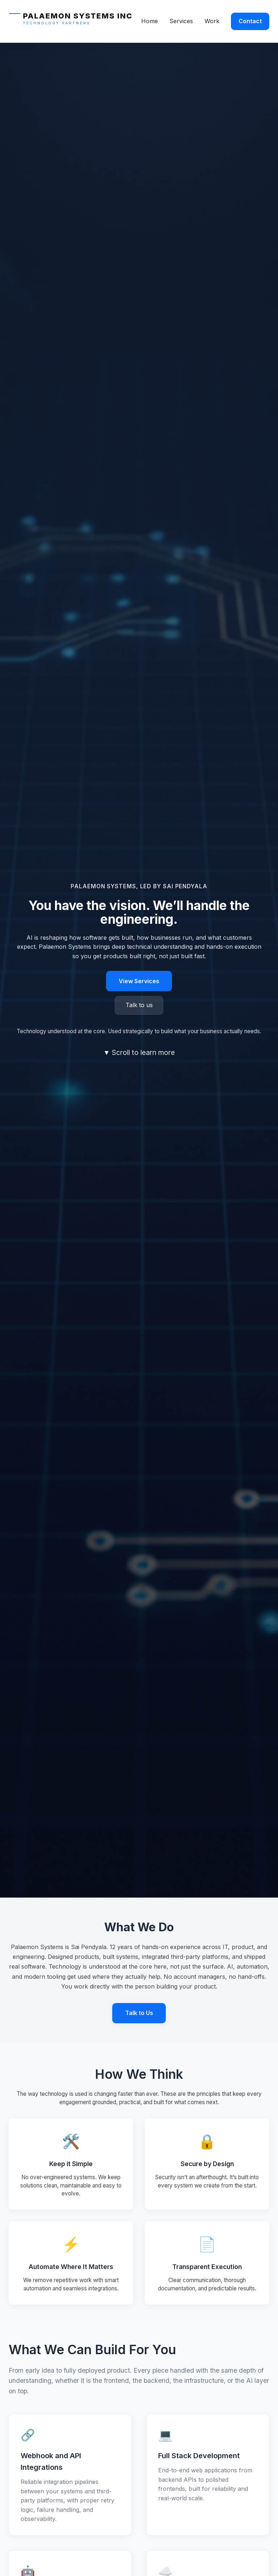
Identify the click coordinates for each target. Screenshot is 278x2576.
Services (181, 21)
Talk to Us (139, 2012)
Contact (250, 21)
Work (212, 21)
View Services (139, 981)
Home (149, 21)
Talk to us (139, 1005)
